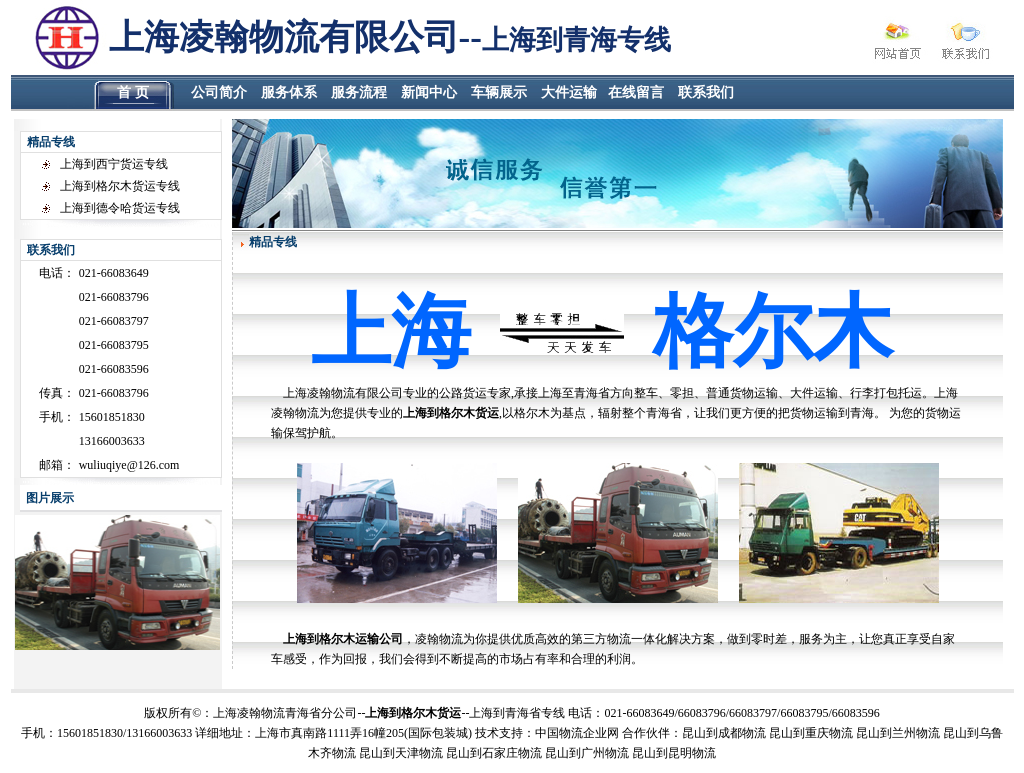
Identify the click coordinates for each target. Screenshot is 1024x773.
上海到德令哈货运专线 (120, 208)
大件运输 (569, 92)
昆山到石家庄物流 (494, 753)
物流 (571, 733)
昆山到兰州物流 (898, 733)
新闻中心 (429, 92)
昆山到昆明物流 (674, 753)
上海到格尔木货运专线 (120, 186)
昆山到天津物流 (401, 753)
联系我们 (706, 92)
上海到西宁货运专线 (114, 164)
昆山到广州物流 (587, 753)
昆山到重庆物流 (811, 733)
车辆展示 (499, 92)
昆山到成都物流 (724, 733)
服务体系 (289, 92)
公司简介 (219, 92)
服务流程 (359, 92)
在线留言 (636, 92)
